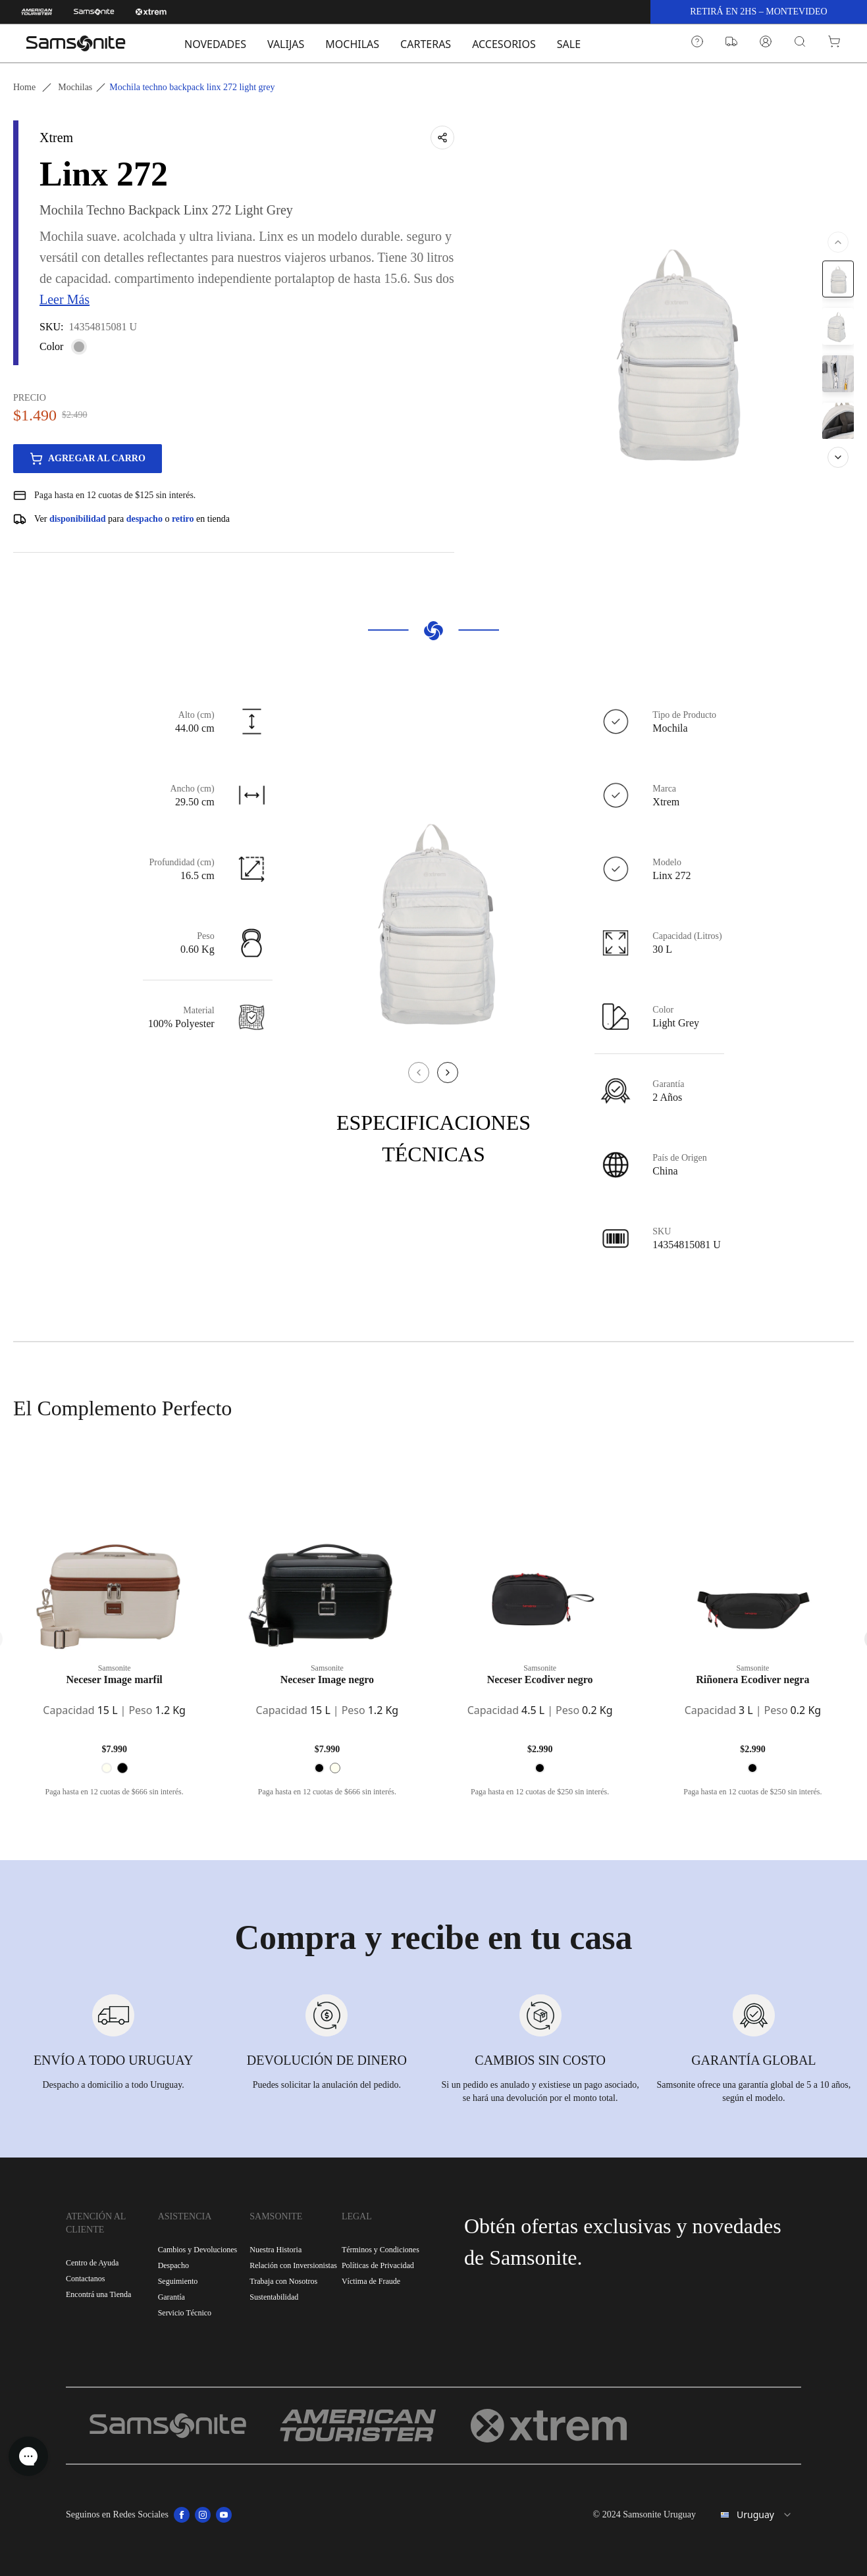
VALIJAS (285, 44)
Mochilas (75, 87)
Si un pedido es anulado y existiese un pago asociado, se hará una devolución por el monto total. (540, 2091)
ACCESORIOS (504, 44)
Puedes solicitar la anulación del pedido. (327, 2085)
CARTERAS (425, 44)
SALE (569, 44)
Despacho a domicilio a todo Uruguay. (113, 2085)
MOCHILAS (352, 44)
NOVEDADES (215, 44)
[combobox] (753, 2515)
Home (24, 87)
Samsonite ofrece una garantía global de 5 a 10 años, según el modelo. (754, 2091)
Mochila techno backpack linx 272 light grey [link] (192, 87)
